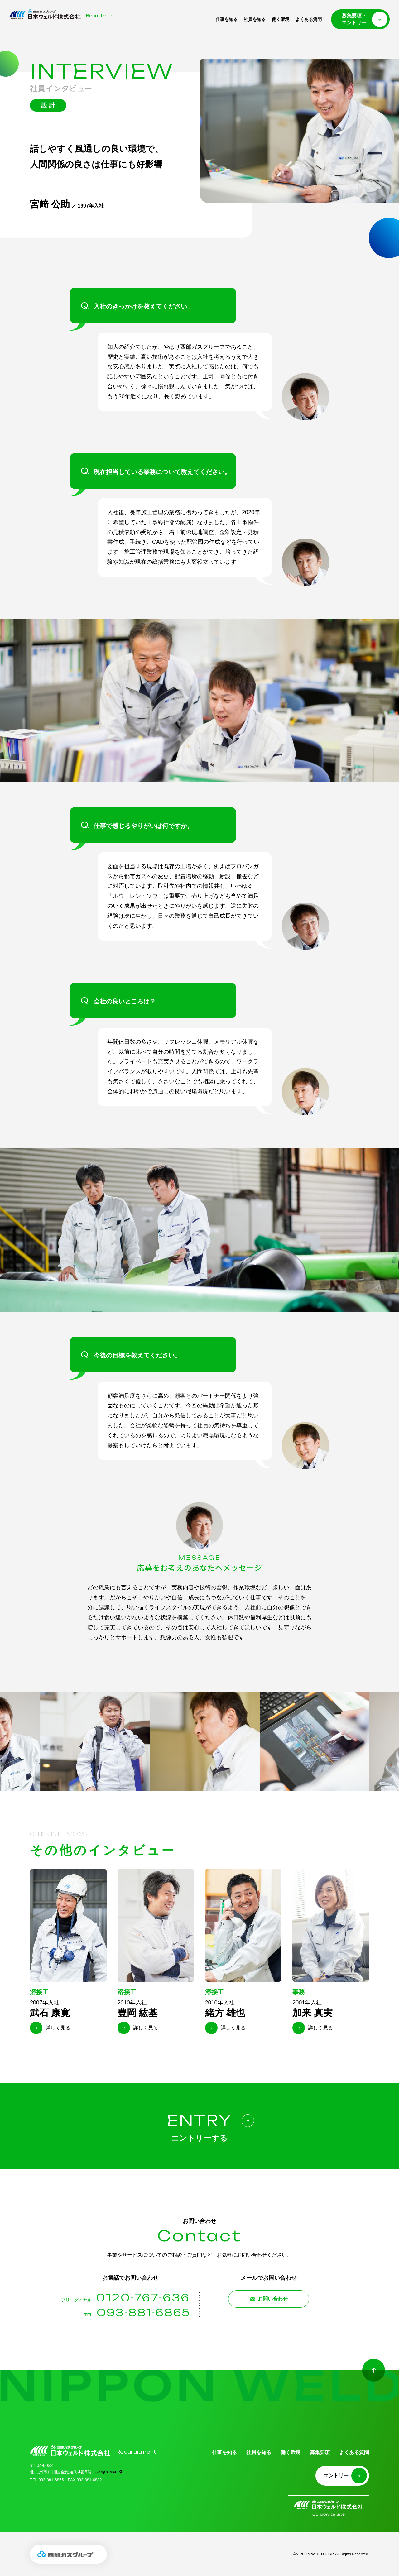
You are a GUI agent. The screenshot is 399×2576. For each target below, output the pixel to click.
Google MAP (106, 2471)
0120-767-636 (143, 2297)
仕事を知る (227, 19)
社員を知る (255, 19)
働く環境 (280, 19)
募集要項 (320, 2452)
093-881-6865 (143, 2312)
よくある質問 (309, 19)
